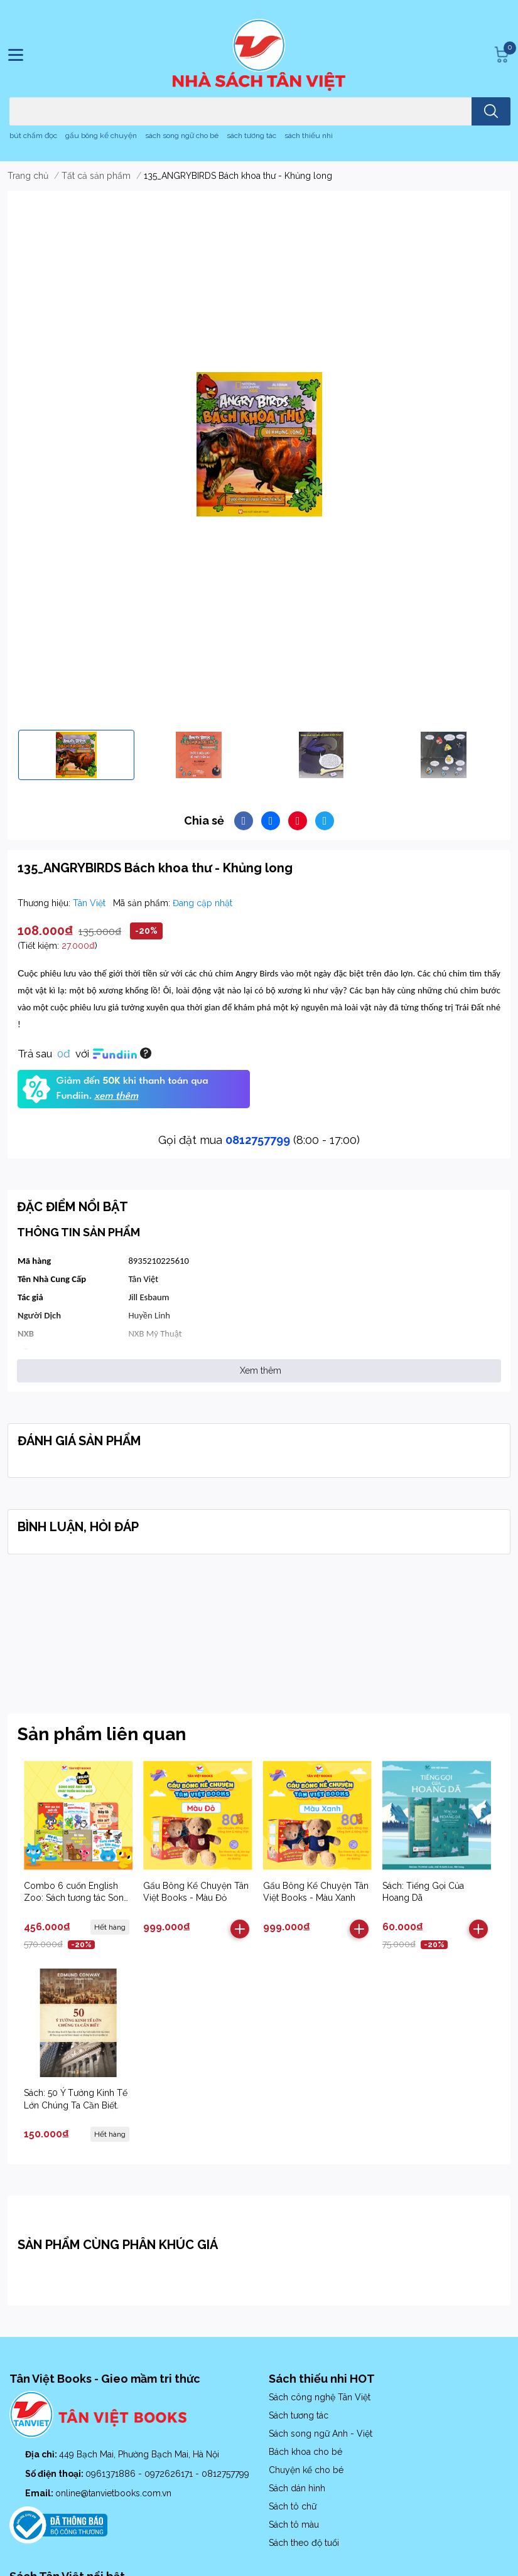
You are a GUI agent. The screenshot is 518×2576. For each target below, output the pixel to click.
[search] (491, 111)
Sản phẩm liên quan (102, 1734)
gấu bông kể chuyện (101, 135)
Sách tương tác (298, 2415)
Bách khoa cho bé (305, 2452)
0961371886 (111, 2474)
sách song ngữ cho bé (182, 135)
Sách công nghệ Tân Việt (319, 2397)
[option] (76, 755)
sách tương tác (251, 135)
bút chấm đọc (33, 135)
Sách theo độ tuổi (304, 2543)
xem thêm (116, 1096)
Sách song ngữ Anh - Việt (320, 2434)
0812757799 (257, 1139)
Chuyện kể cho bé (306, 2470)
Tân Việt (90, 903)
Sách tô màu (294, 2525)
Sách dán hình (297, 2488)
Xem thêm (260, 1370)
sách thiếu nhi (308, 135)
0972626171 (169, 2474)
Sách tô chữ (292, 2506)
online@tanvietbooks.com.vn (113, 2493)
